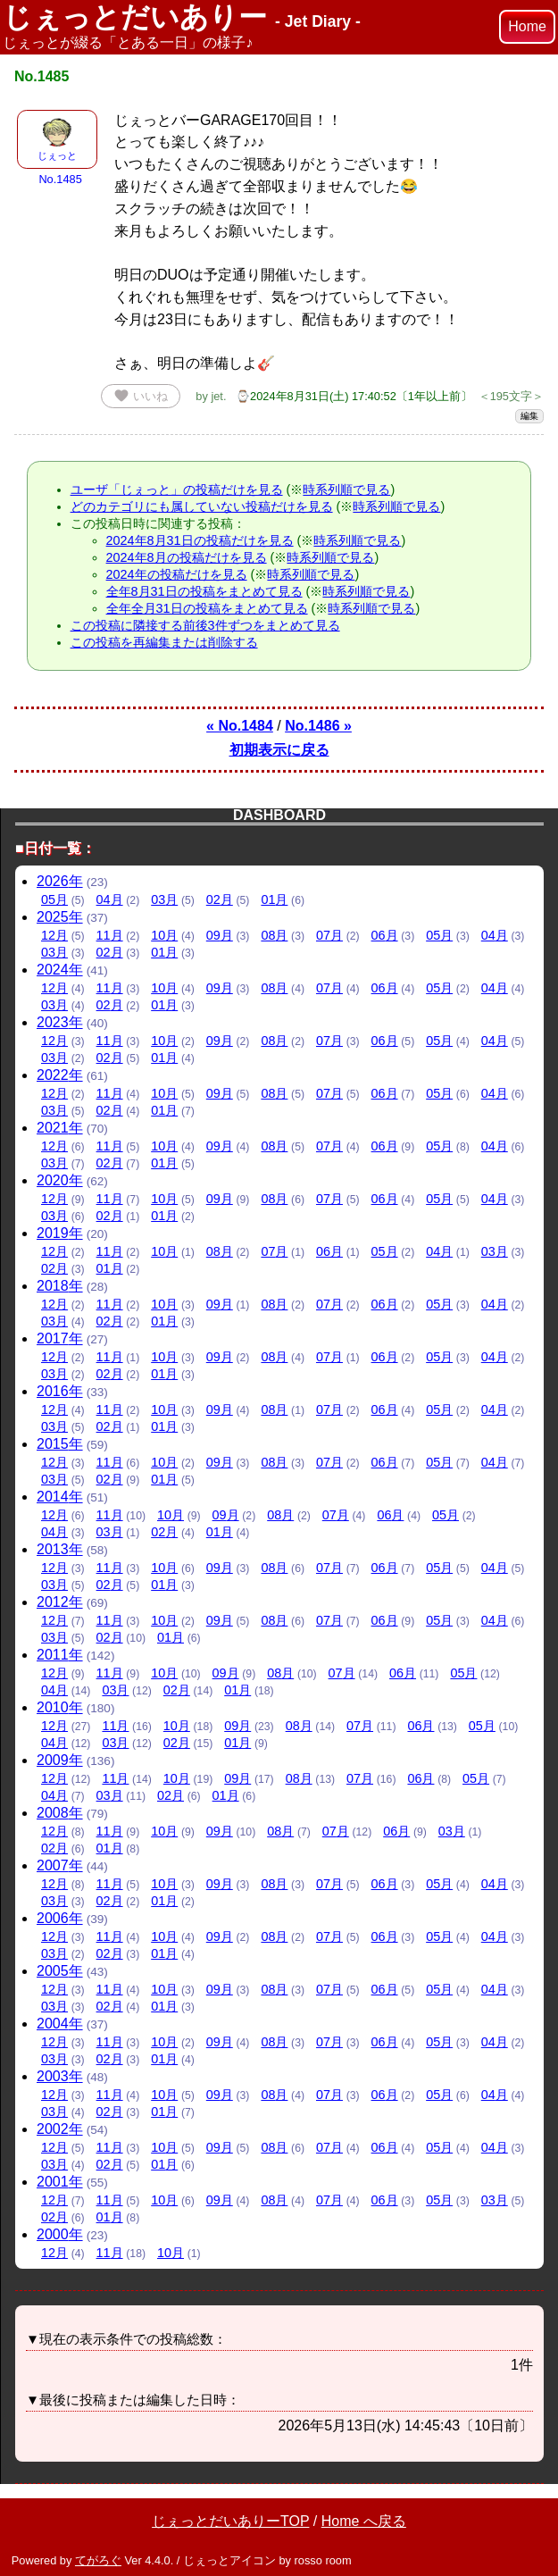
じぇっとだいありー (182, 17)
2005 (60, 1970)
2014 (60, 1496)
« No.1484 (239, 725)
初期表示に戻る (279, 749)
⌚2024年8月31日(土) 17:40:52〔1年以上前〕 (354, 396)
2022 (60, 1075)
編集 (529, 416)
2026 (60, 881)
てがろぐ (98, 2560)
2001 (60, 2181)
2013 (60, 1549)
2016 (60, 1391)
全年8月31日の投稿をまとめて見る (204, 591)
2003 (60, 2076)
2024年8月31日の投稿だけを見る (200, 540)
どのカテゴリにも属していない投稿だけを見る (202, 506)
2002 (60, 2129)
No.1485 (59, 179)
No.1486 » (318, 725)
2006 (60, 1918)
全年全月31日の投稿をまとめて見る (207, 608)
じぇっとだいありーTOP (230, 2521)
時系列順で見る (346, 489)
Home (527, 26)
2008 (60, 1812)
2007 (60, 1865)
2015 (60, 1443)
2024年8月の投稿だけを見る (186, 557)
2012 (60, 1602)
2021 (60, 1127)
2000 (60, 2234)
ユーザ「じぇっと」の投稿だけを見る (177, 489)
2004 (60, 2023)
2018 (60, 1285)
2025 (60, 916)
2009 (60, 1760)
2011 (60, 1654)
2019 (60, 1233)
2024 (60, 969)
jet (217, 396)
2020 (60, 1180)
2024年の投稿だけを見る (176, 574)
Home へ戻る (363, 2521)
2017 (60, 1338)
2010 (60, 1707)
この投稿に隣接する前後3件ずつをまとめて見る (205, 625)
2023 (60, 1022)
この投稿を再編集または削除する (164, 642)
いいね (140, 396)
